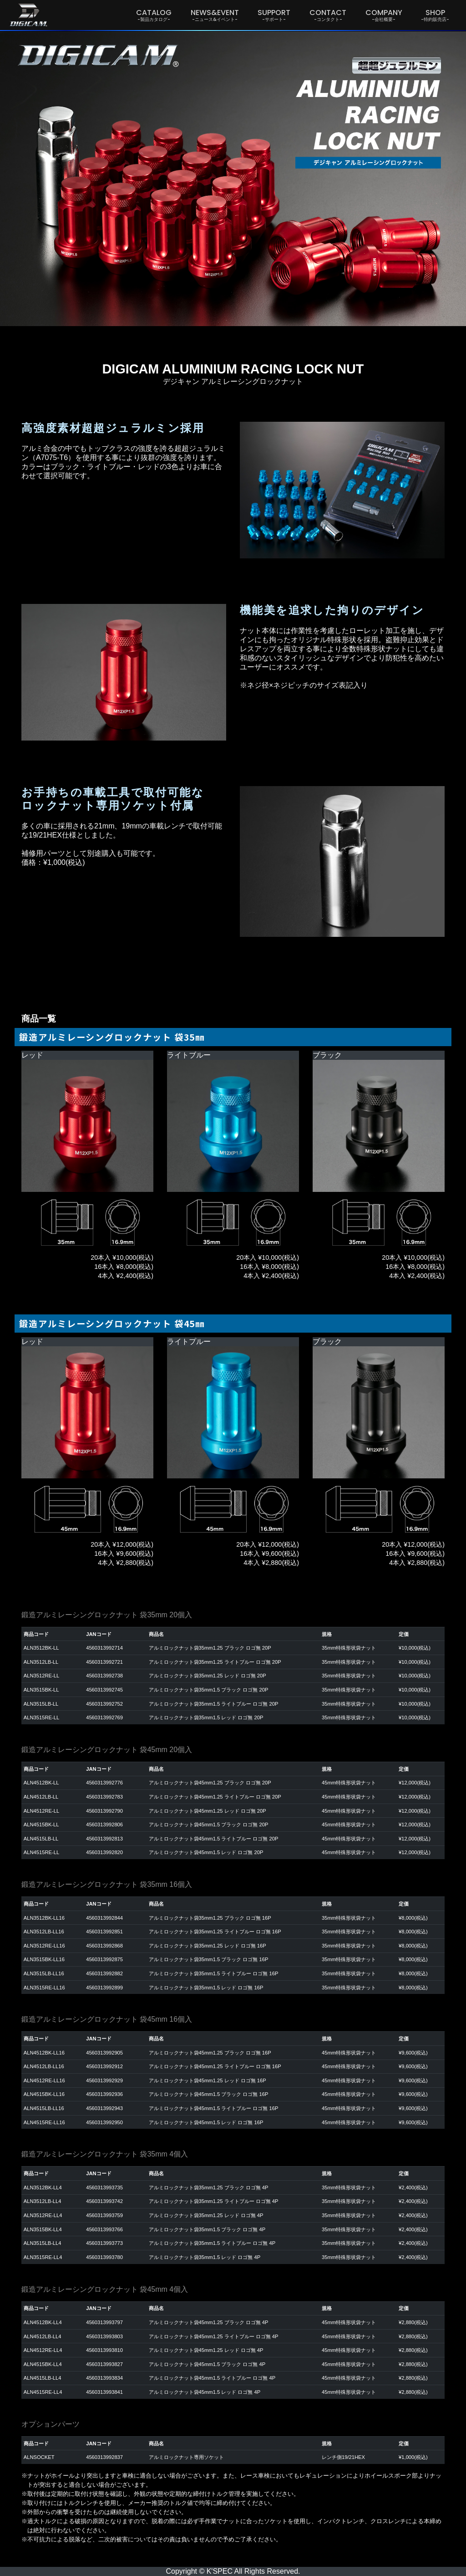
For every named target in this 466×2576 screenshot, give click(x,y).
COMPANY (383, 14)
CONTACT (327, 14)
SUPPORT (274, 14)
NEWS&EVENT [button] (215, 14)
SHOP (435, 14)
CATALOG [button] (154, 14)
